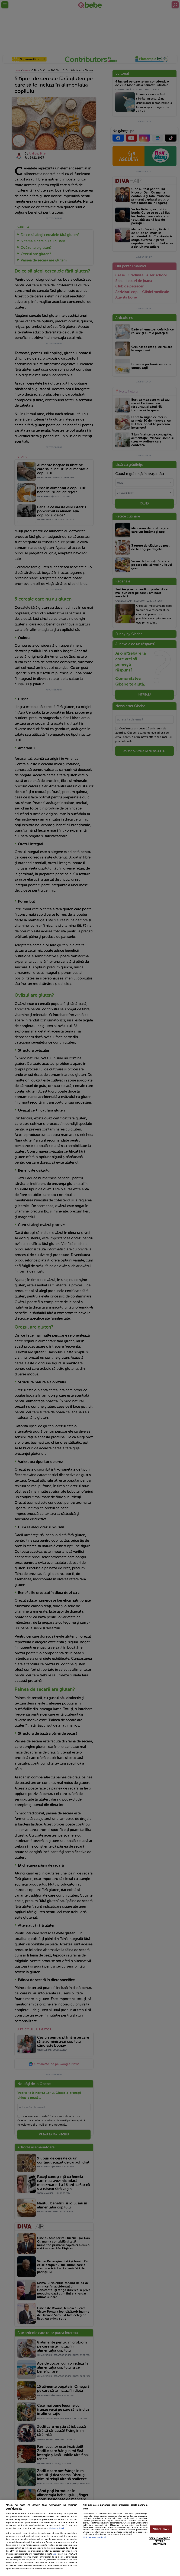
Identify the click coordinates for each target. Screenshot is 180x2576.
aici (54, 2554)
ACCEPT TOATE (161, 2529)
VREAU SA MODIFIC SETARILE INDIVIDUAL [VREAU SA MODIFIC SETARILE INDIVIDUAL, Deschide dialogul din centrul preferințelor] (159, 2541)
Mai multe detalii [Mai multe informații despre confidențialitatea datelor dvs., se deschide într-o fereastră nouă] (56, 2528)
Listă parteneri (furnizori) (94, 2537)
